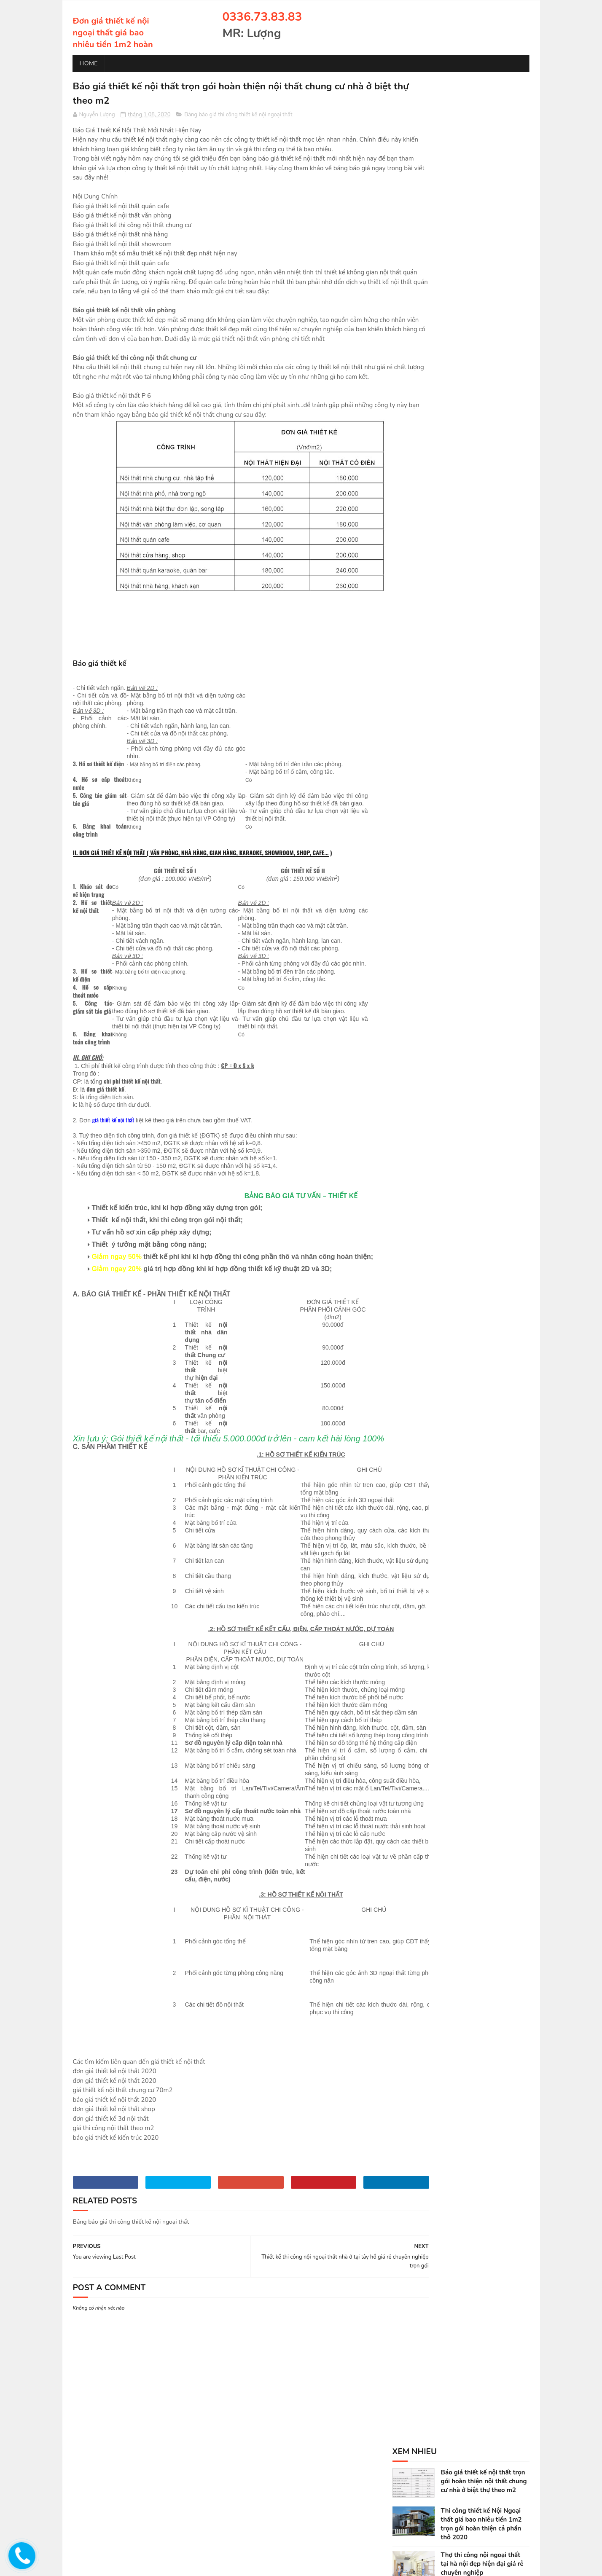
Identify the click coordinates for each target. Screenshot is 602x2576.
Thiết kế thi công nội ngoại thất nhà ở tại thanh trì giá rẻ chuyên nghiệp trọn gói (483, 463)
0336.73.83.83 (262, 17)
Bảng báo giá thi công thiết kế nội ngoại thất (238, 116)
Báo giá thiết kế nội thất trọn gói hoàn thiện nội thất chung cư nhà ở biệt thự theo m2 (484, 112)
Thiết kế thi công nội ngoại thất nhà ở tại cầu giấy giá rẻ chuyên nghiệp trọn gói (482, 309)
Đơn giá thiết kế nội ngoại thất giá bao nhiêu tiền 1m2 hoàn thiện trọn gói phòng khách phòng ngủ (113, 44)
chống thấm (159, 2565)
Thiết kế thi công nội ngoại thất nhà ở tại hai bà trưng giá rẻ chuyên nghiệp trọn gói (484, 348)
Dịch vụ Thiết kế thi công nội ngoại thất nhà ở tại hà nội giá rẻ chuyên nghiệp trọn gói (484, 233)
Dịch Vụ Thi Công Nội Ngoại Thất (440, 526)
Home (89, 63)
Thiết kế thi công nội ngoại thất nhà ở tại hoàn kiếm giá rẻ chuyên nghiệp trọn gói (482, 386)
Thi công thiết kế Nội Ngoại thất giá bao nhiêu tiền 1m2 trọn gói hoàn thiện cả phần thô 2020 (481, 154)
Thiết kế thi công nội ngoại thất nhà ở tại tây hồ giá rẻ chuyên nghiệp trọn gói (480, 271)
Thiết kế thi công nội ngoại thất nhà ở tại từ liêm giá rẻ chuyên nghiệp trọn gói (481, 424)
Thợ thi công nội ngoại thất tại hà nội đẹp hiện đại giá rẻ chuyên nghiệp (482, 194)
